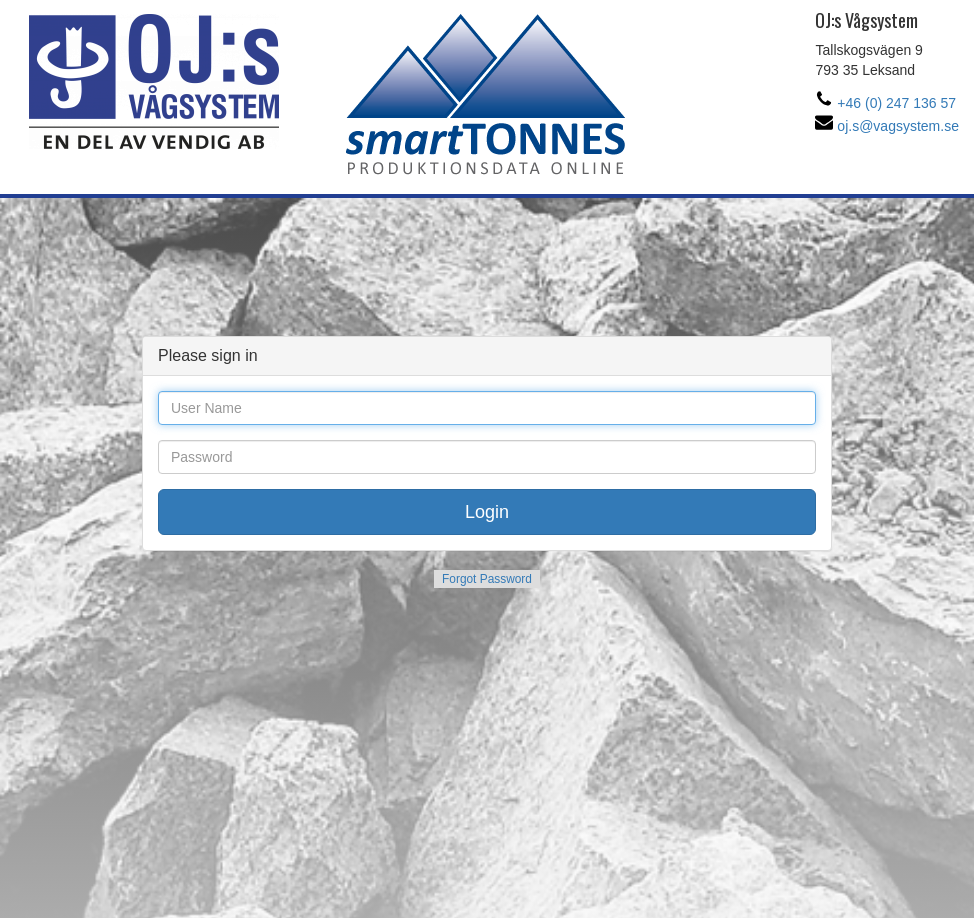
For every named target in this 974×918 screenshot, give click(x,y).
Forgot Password (487, 579)
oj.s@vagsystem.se (886, 126)
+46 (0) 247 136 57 (885, 103)
